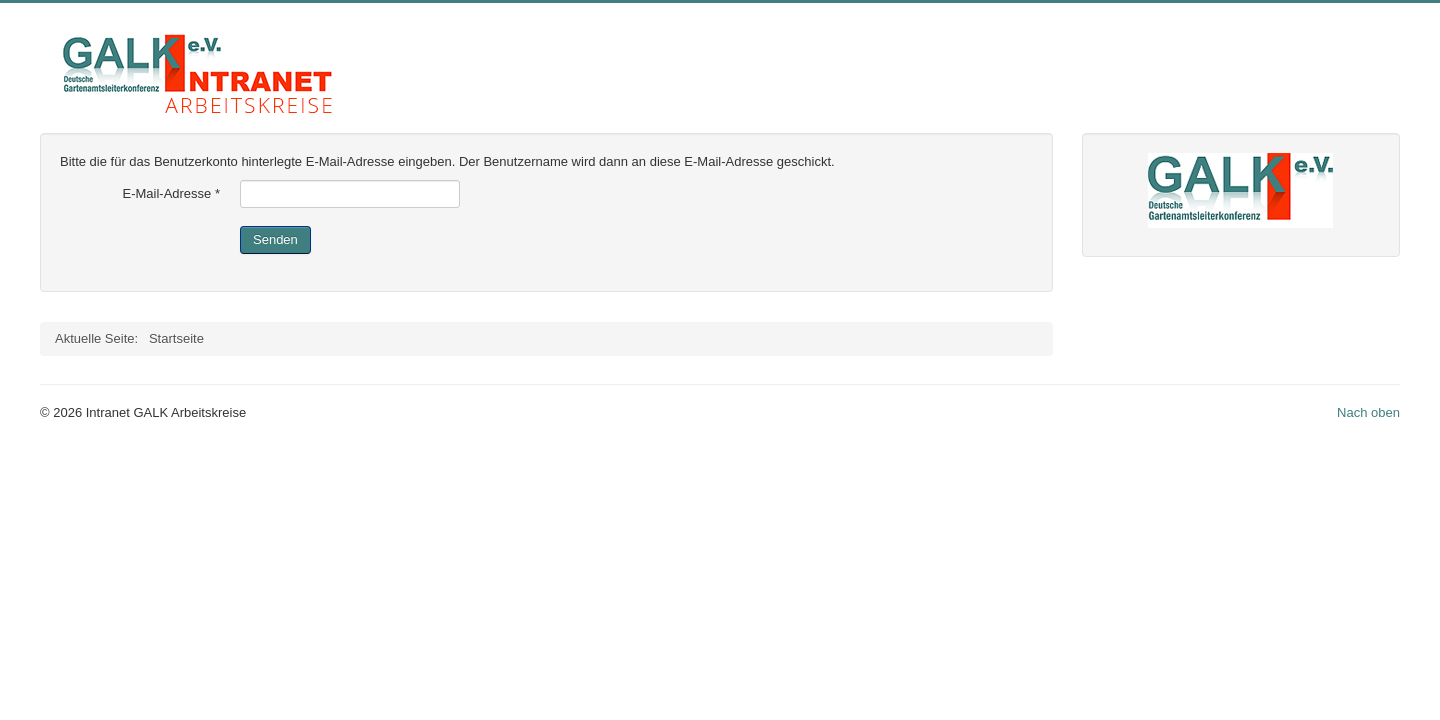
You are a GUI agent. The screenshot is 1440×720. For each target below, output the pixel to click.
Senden (275, 239)
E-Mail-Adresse (171, 193)
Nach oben (1368, 412)
